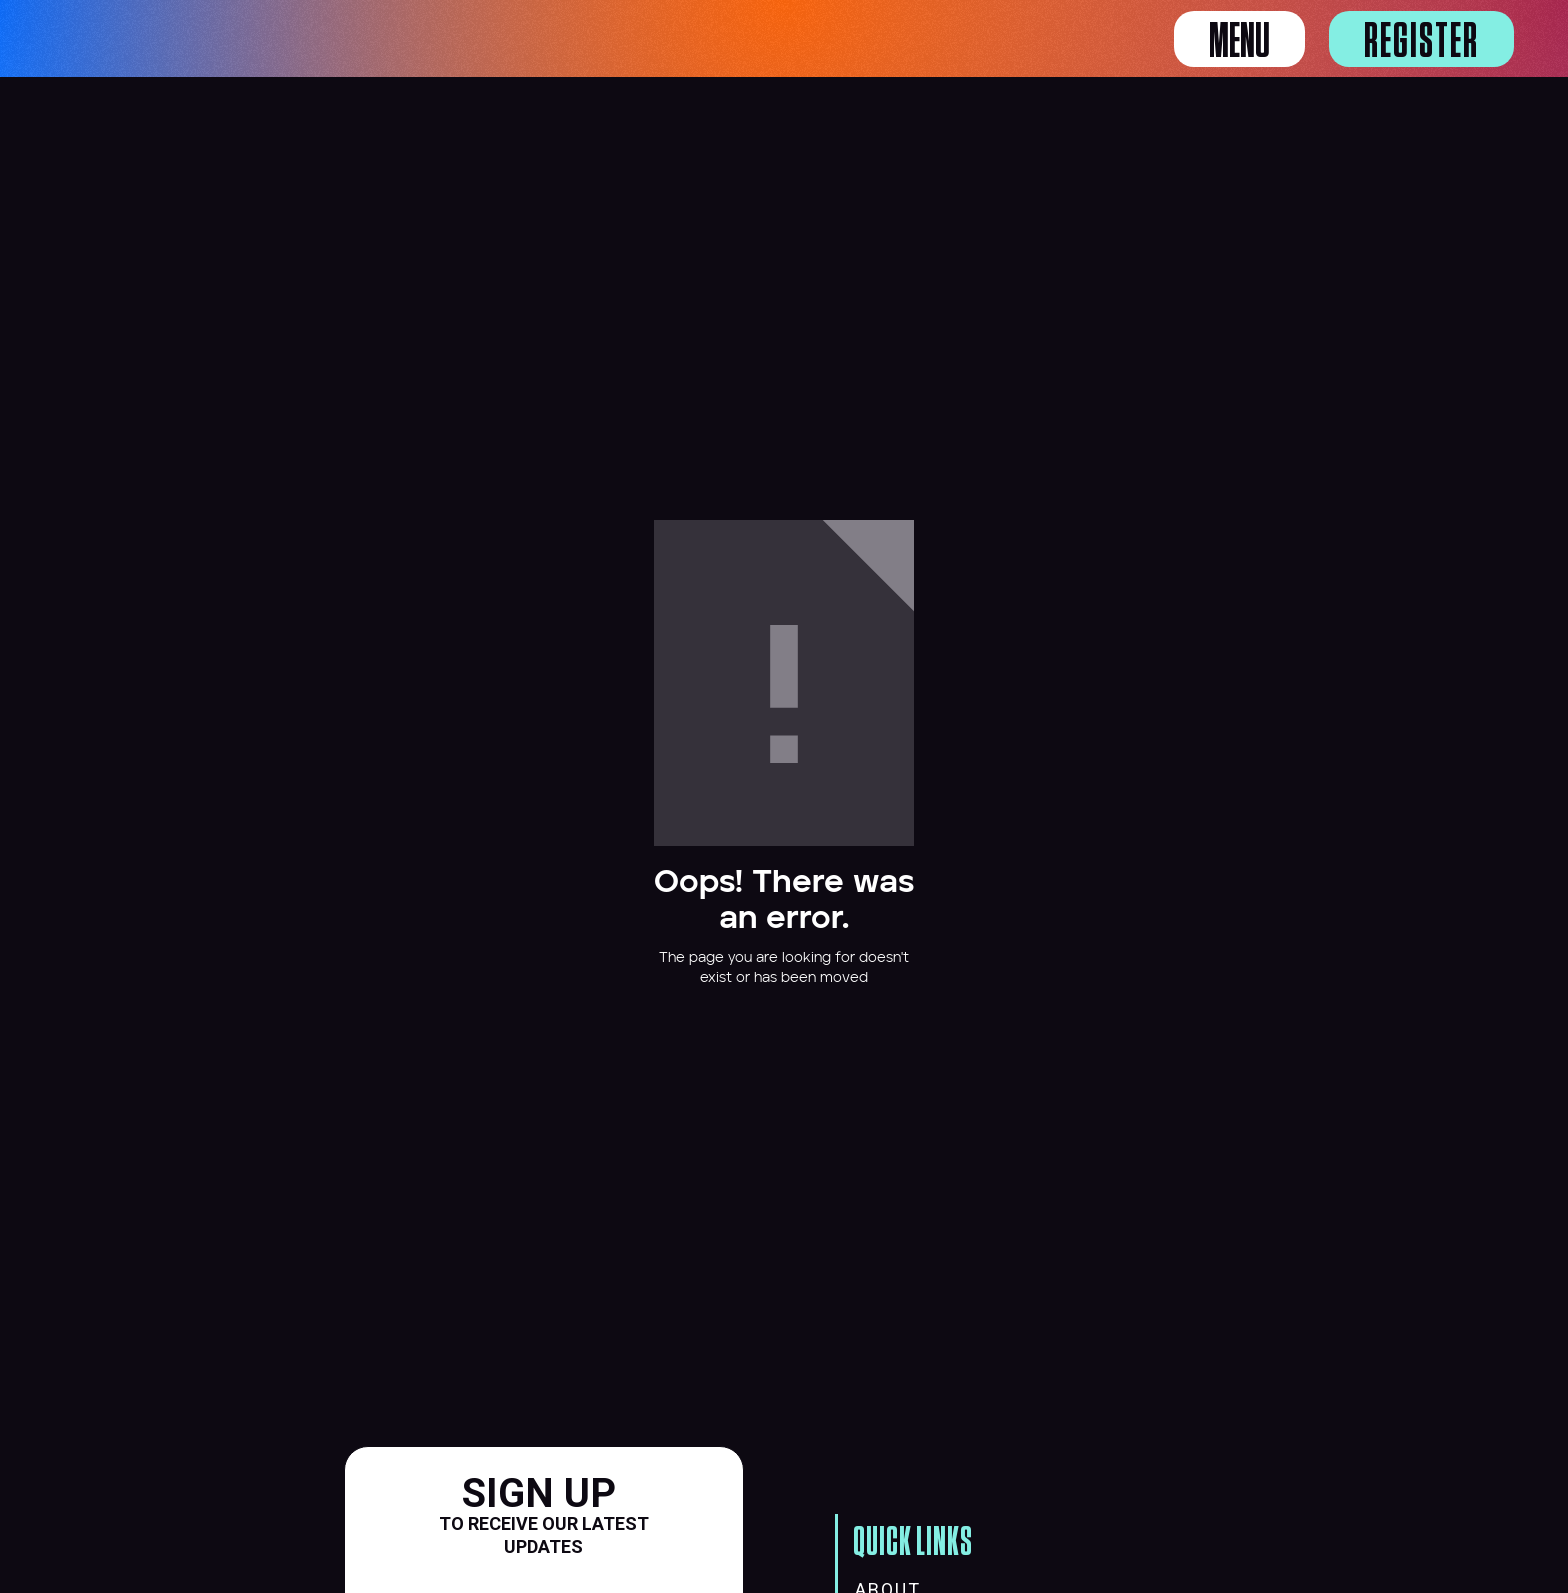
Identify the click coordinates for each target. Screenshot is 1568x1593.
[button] (1239, 39)
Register (1421, 42)
